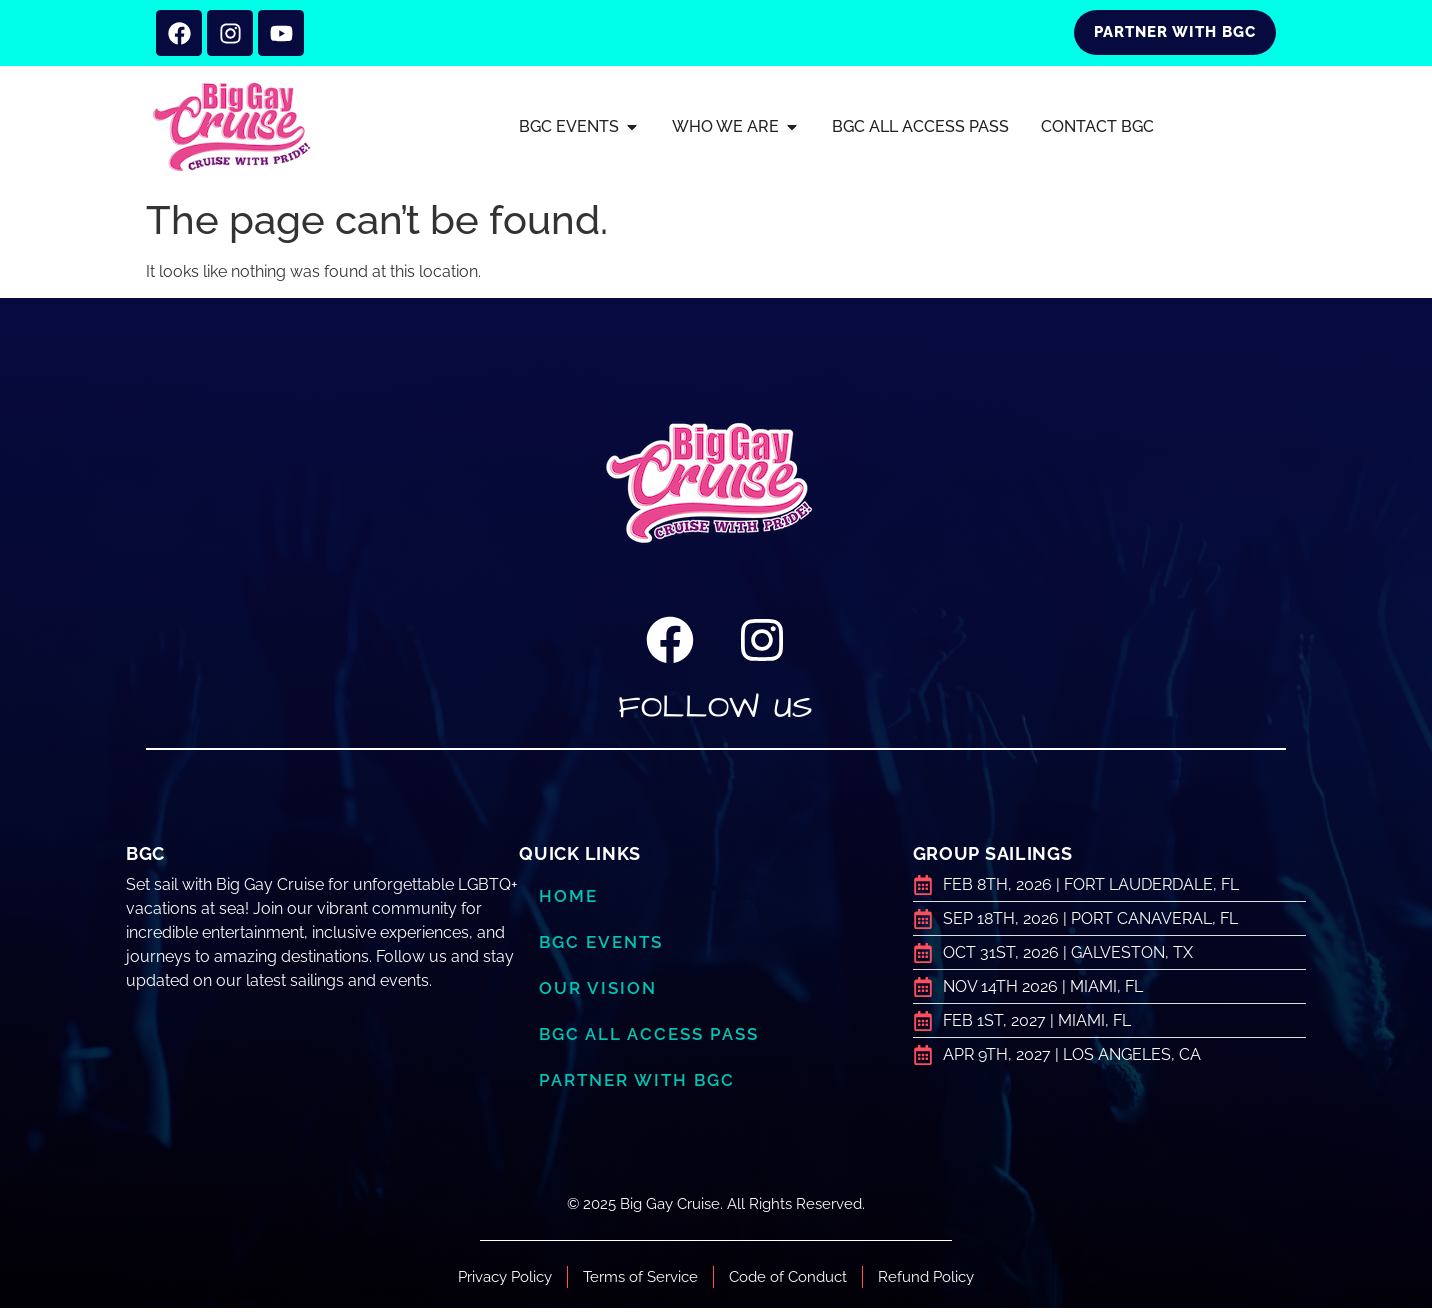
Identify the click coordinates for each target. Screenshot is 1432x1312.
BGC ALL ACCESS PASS (648, 1038)
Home (568, 900)
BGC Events (601, 946)
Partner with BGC (637, 1084)
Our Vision (598, 992)
